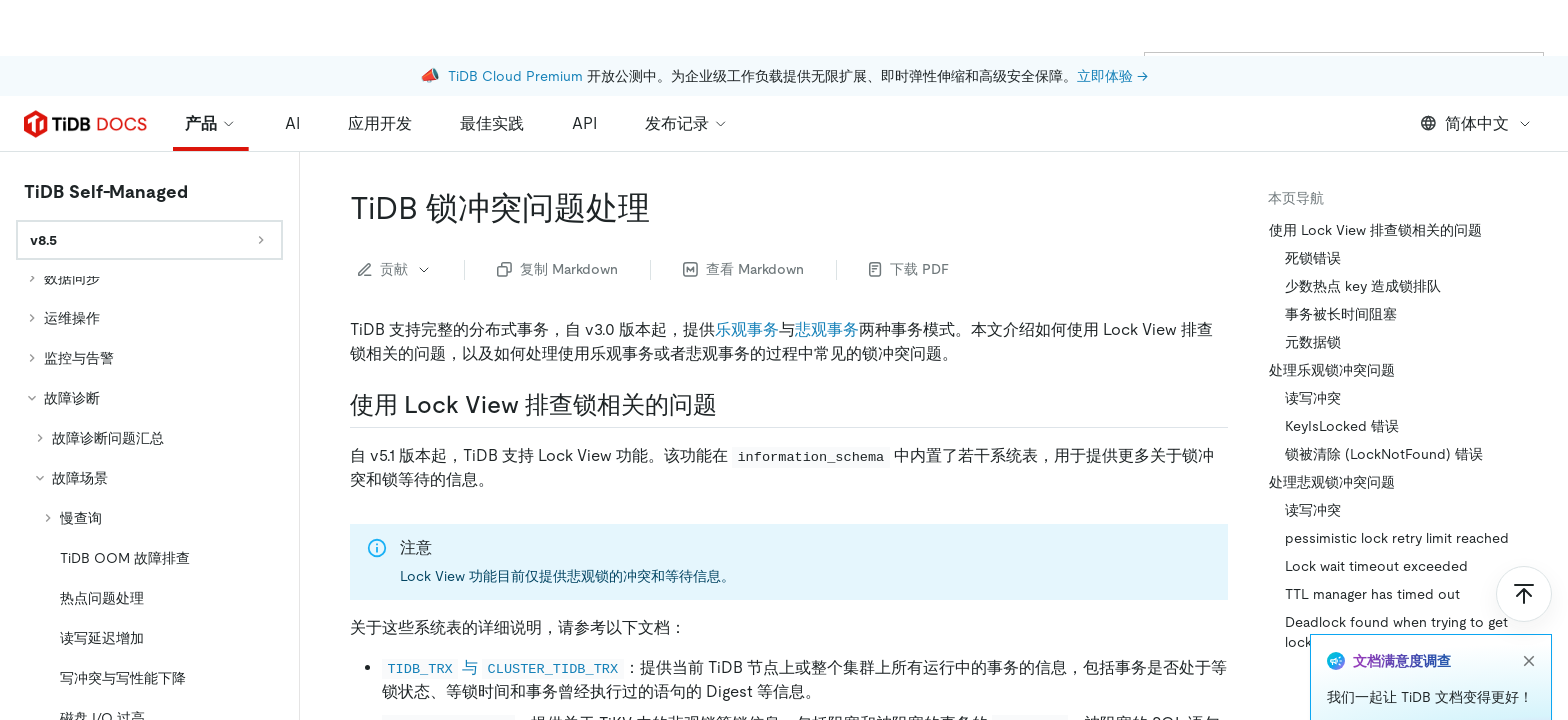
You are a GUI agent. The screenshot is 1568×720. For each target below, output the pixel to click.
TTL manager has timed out (1372, 594)
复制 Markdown (557, 269)
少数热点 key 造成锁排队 (1363, 286)
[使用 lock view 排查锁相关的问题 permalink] (733, 405)
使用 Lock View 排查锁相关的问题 (1375, 230)
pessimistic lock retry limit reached (1397, 538)
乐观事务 (747, 329)
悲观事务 (827, 329)
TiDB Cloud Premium (515, 20)
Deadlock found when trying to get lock (1396, 632)
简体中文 (1476, 123)
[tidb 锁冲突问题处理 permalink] (666, 208)
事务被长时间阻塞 (1341, 314)
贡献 (395, 269)
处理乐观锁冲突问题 (1332, 370)
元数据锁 (1313, 342)
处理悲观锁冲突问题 (1332, 482)
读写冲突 (1313, 398)
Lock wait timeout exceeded (1376, 566)
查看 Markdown (743, 269)
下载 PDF (909, 269)
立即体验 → (1112, 20)
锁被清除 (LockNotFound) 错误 (1384, 454)
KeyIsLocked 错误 (1342, 426)
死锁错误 (1313, 258)
